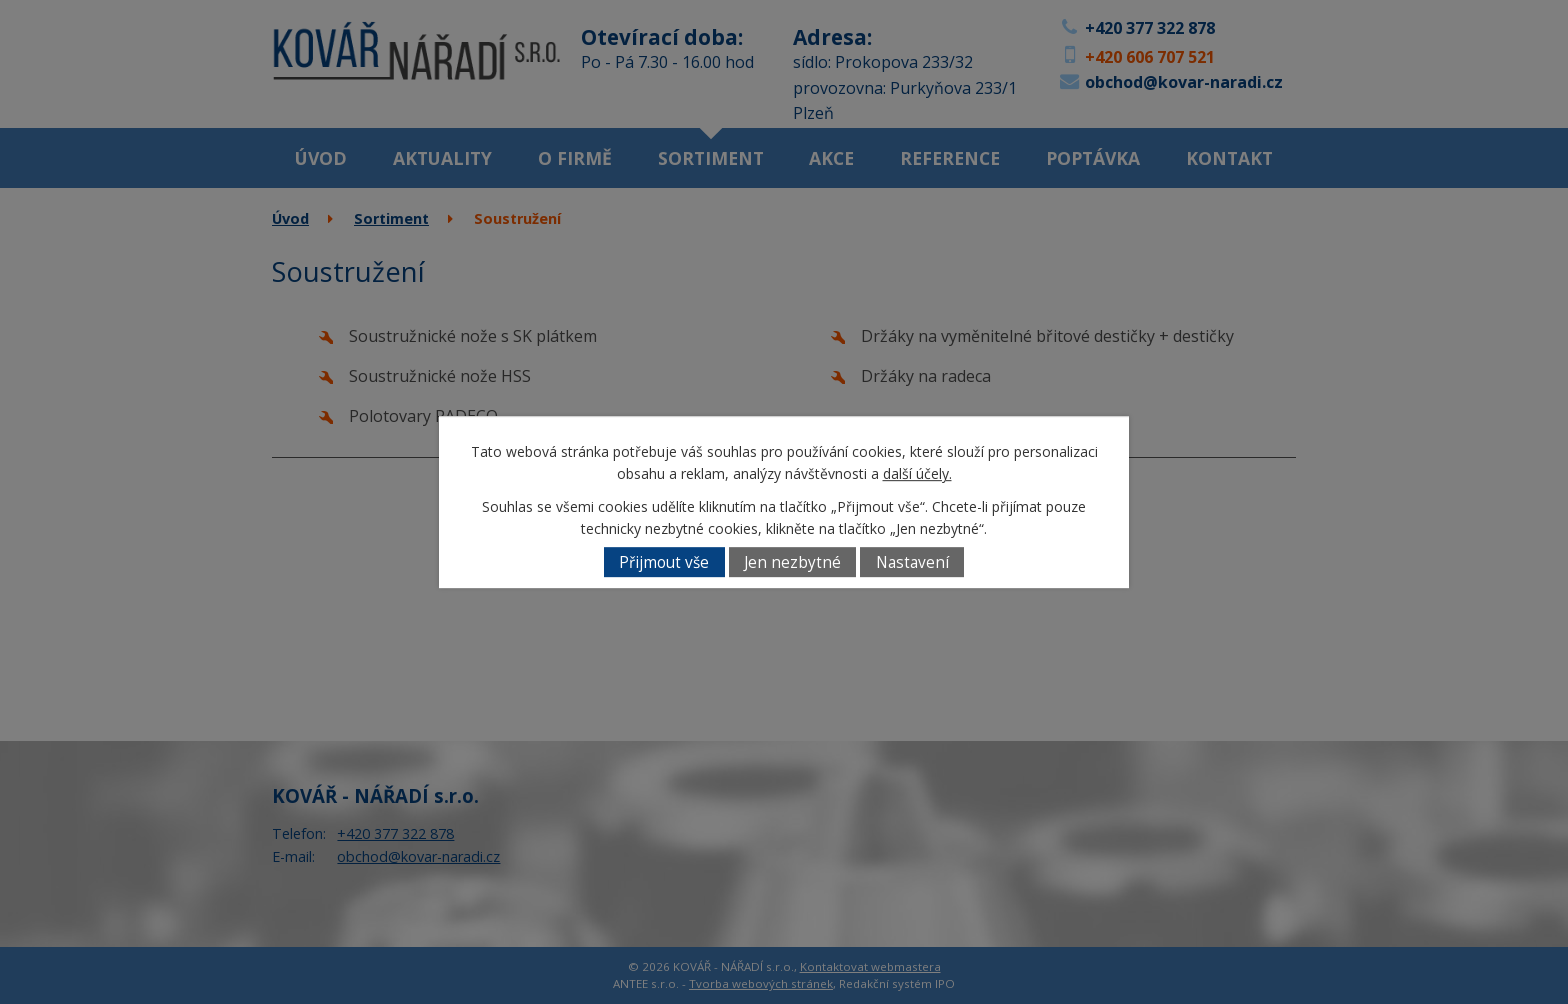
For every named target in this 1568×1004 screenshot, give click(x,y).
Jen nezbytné (792, 562)
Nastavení (912, 562)
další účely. (917, 474)
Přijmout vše (664, 562)
